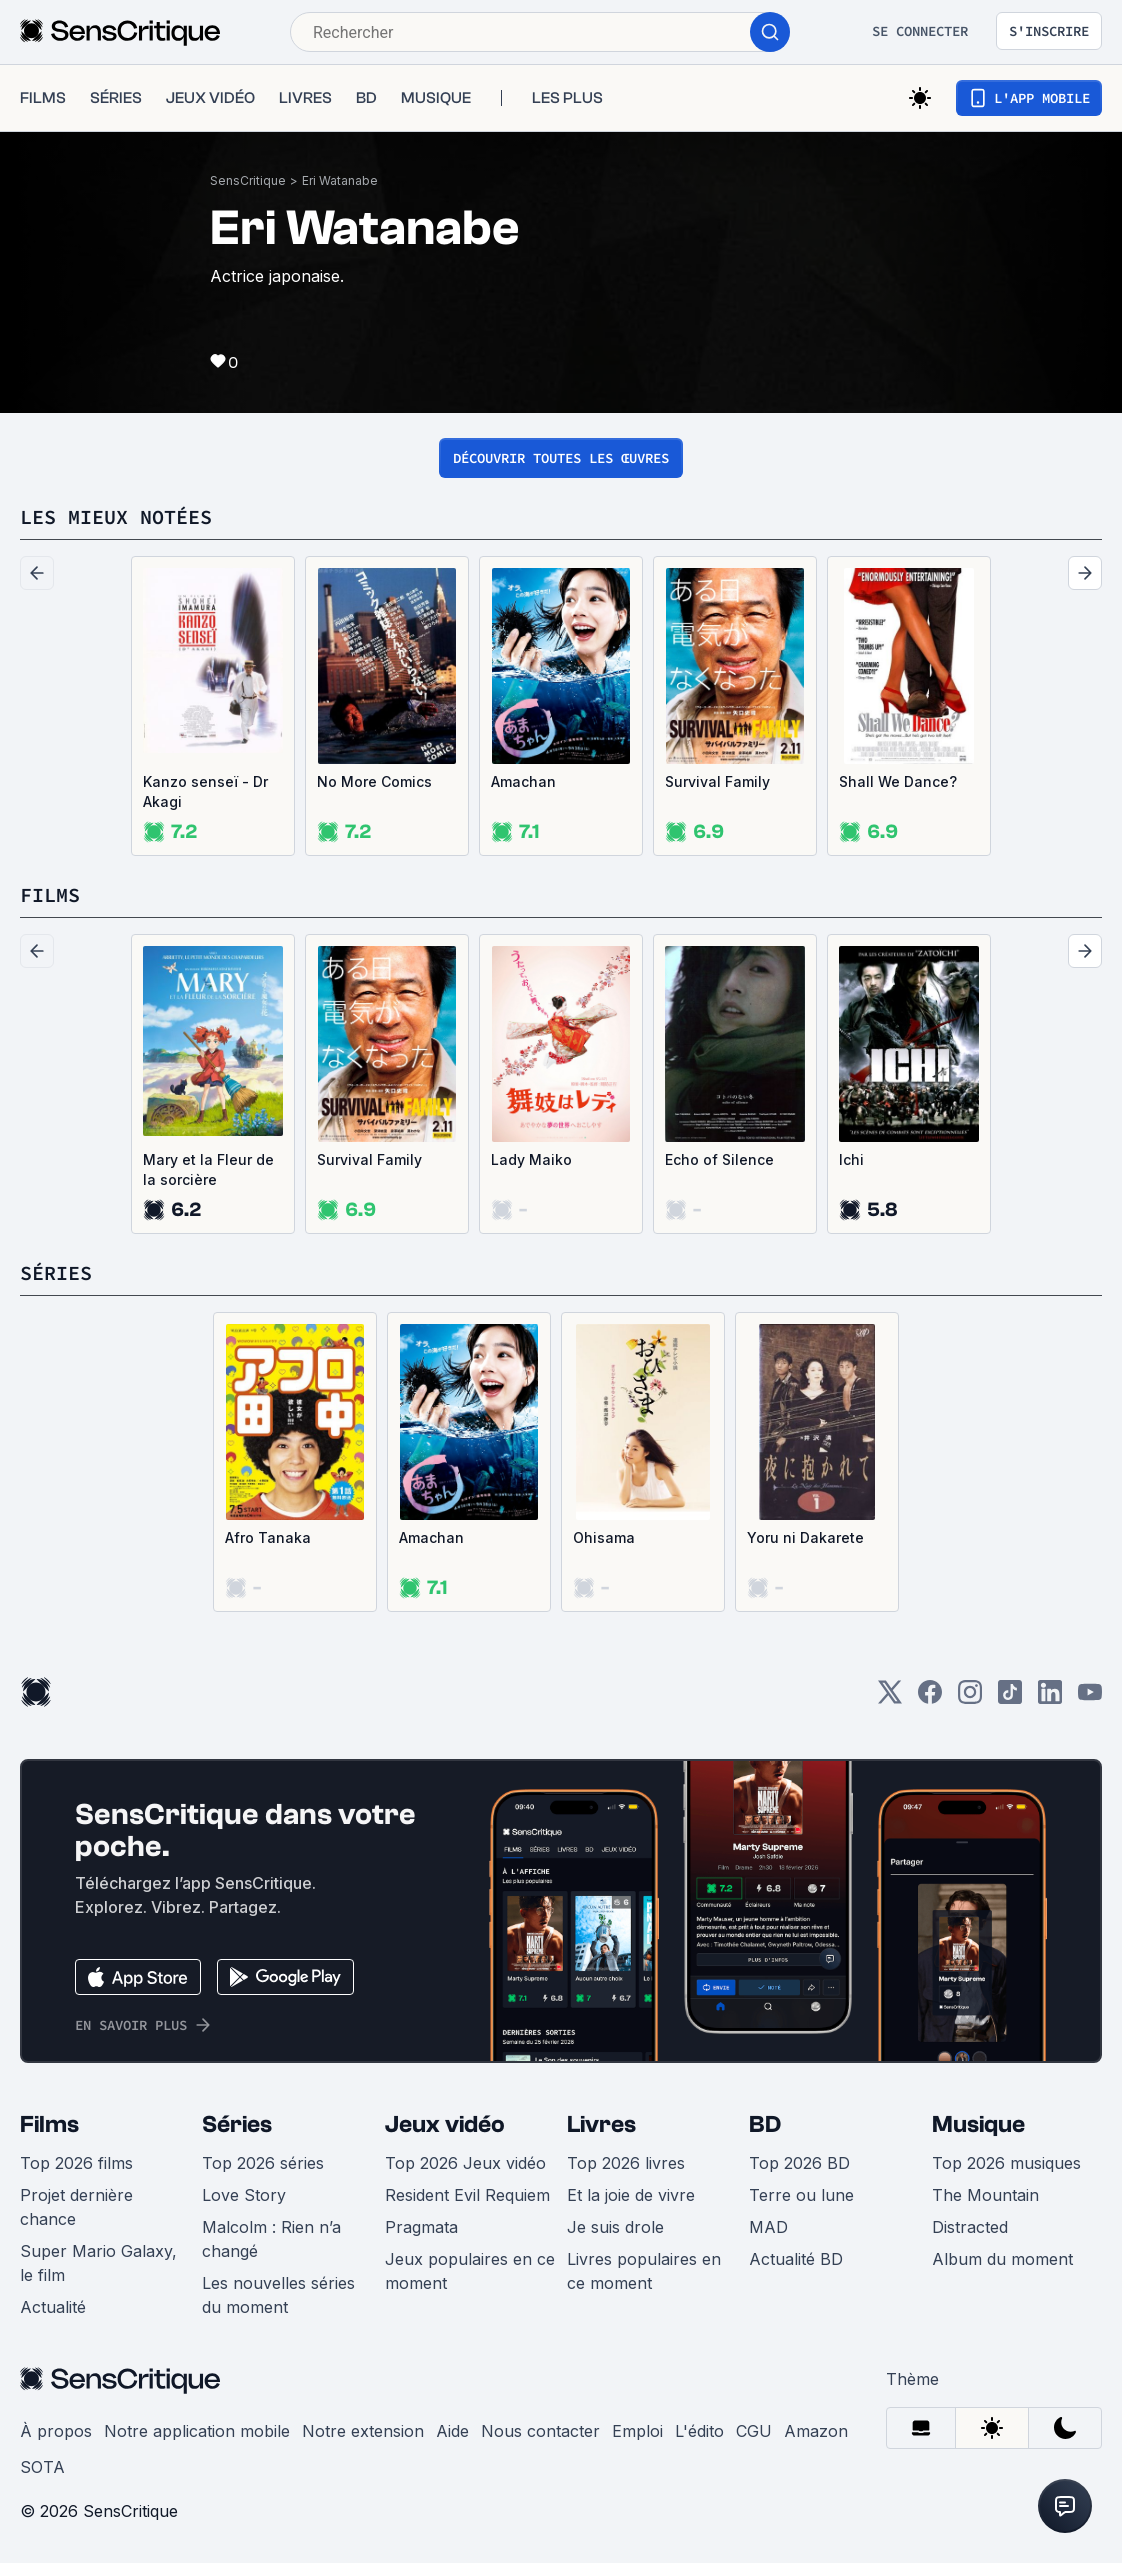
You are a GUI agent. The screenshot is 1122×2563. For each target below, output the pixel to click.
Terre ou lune (801, 2195)
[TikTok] (1010, 1698)
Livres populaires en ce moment (644, 2271)
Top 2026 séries (263, 2163)
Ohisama (604, 1537)
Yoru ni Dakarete (805, 1537)
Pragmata (421, 2227)
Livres (601, 2124)
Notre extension (363, 2431)
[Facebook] (930, 1698)
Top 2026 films (76, 2163)
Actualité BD (796, 2259)
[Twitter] (890, 1698)
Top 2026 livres (626, 2163)
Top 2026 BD (799, 2163)
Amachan (523, 781)
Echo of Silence (719, 1159)
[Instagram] (970, 1698)
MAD (768, 2227)
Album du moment (1002, 2259)
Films (49, 2124)
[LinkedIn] (1050, 1698)
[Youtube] (1090, 1698)
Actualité (53, 2307)
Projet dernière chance (76, 2207)
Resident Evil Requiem (467, 2195)
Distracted (970, 2227)
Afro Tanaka (268, 1537)
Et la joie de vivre (631, 2195)
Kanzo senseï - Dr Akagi (205, 791)
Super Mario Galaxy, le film (98, 2263)
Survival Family (717, 781)
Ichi (851, 1159)
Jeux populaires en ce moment (470, 2271)
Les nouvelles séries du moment (278, 2295)
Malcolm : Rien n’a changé (271, 2239)
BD (765, 2124)
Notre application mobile (197, 2431)
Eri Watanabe (340, 180)
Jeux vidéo (445, 2124)
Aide (452, 2431)
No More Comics (374, 781)
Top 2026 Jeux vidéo (465, 2163)
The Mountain (985, 2195)
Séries (237, 2124)
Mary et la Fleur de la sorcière (208, 1169)
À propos (56, 2431)
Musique (978, 2124)
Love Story (244, 2195)
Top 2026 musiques (1006, 2163)
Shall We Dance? (898, 781)
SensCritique (248, 180)
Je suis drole (615, 2227)
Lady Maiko (531, 1159)
